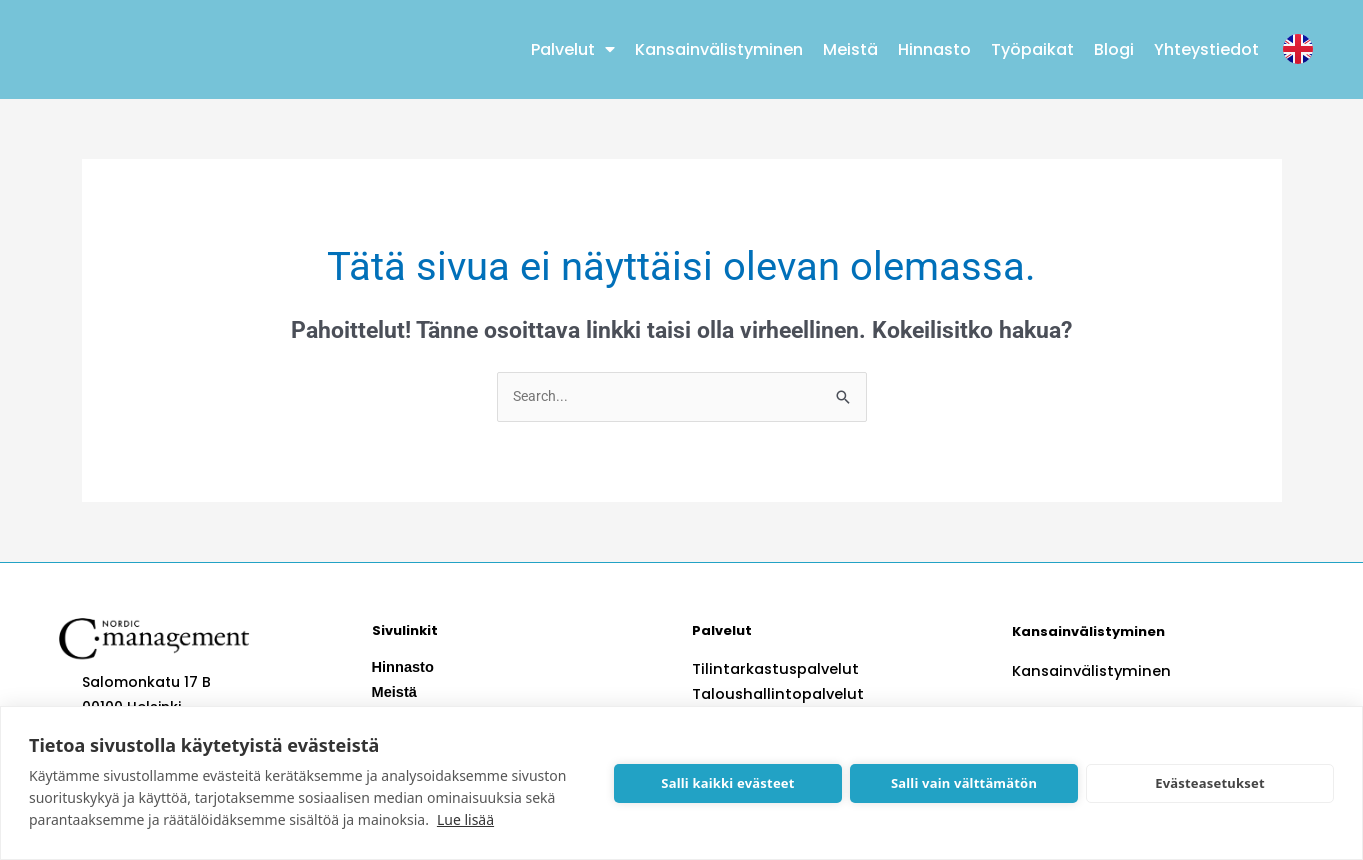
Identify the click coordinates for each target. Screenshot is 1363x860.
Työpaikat (1032, 49)
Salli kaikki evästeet (727, 783)
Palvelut (573, 49)
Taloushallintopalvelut (774, 695)
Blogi (1114, 49)
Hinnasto (934, 49)
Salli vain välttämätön (964, 783)
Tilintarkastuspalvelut (771, 670)
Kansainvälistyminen (719, 49)
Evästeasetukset (1210, 783)
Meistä (850, 49)
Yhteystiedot (1206, 49)
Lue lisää (465, 819)
